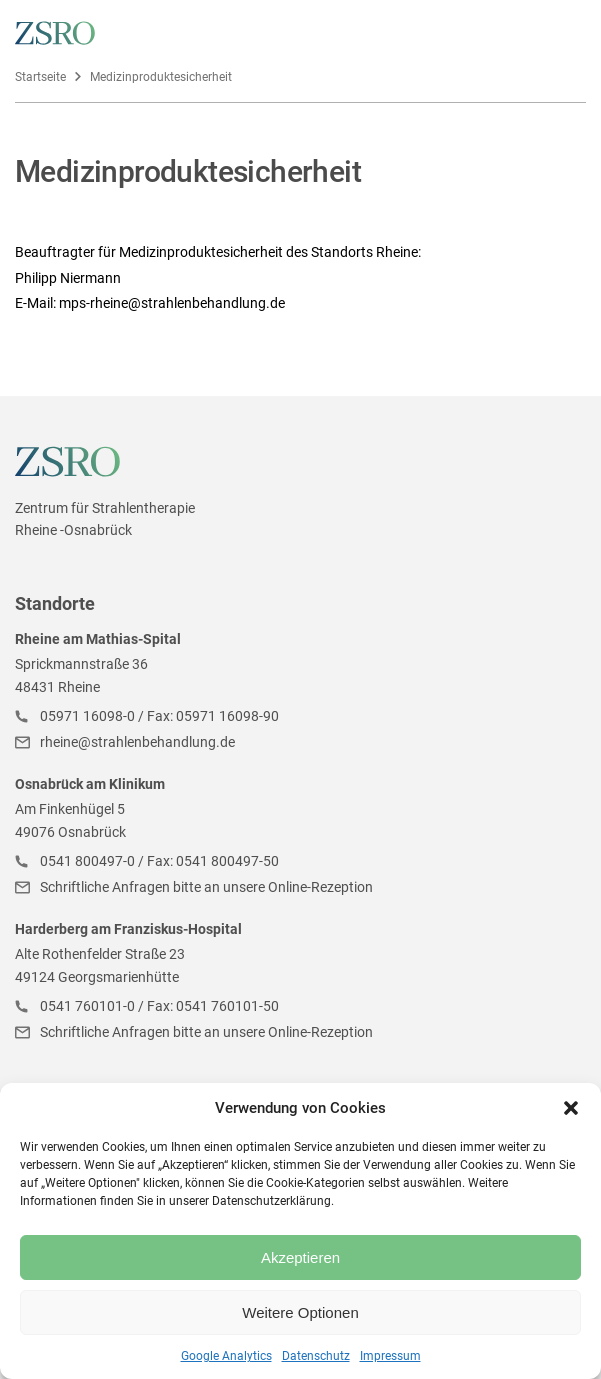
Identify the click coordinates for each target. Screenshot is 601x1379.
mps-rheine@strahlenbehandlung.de (172, 303)
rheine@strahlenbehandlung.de (137, 742)
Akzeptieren (300, 1257)
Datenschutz (316, 1356)
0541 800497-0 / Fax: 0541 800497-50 (159, 861)
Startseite (40, 77)
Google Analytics (226, 1356)
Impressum (390, 1356)
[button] (571, 1108)
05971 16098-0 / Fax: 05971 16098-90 (159, 716)
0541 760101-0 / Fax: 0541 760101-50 (159, 1006)
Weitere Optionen (300, 1312)
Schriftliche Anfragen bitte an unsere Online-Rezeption (206, 887)
